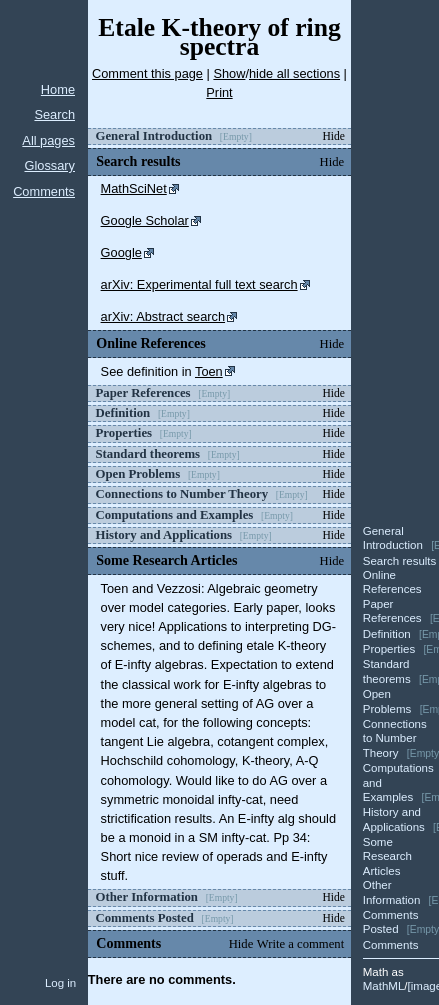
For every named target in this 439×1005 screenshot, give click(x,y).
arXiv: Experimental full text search (199, 284)
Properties (389, 649)
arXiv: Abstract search (163, 316)
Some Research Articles (387, 856)
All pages (48, 140)
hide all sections (294, 73)
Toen (209, 371)
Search (54, 114)
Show (229, 73)
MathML (384, 986)
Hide (333, 136)
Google (121, 252)
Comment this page (147, 73)
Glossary (50, 165)
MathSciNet (134, 188)
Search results (400, 561)
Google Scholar (145, 220)
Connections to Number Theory (395, 738)
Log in (60, 983)
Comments (44, 191)
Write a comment (300, 944)
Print (219, 92)
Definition (387, 634)
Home (58, 89)
